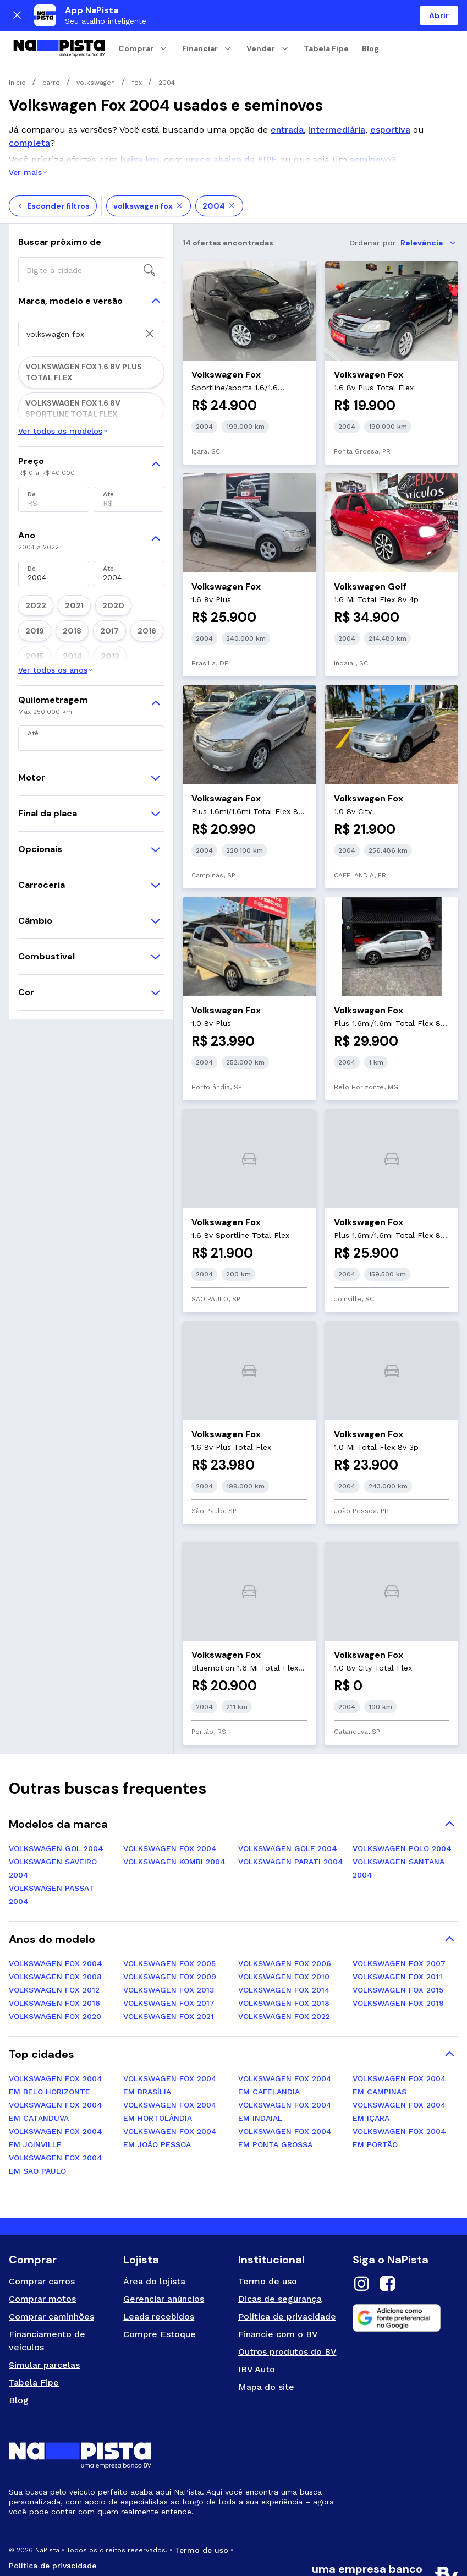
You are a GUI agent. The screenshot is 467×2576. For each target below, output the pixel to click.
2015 (119, 707)
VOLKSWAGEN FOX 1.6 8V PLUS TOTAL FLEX (86, 327)
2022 (31, 688)
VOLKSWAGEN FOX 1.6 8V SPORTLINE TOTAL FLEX (84, 355)
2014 (149, 707)
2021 (61, 688)
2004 (219, 166)
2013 (31, 726)
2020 (92, 688)
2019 (122, 688)
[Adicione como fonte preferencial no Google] (405, 2277)
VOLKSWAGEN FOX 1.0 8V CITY (73, 378)
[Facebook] (388, 2245)
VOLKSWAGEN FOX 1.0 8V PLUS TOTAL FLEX (86, 447)
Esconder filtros (53, 166)
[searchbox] (91, 230)
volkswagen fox (148, 166)
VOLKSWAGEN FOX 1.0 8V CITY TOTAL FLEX (86, 401)
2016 (90, 707)
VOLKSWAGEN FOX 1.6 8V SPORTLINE (84, 516)
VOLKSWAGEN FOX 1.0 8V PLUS (73, 424)
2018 (31, 707)
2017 (60, 707)
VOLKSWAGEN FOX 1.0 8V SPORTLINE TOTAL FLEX (84, 475)
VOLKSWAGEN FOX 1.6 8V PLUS (73, 498)
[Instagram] (361, 2245)
